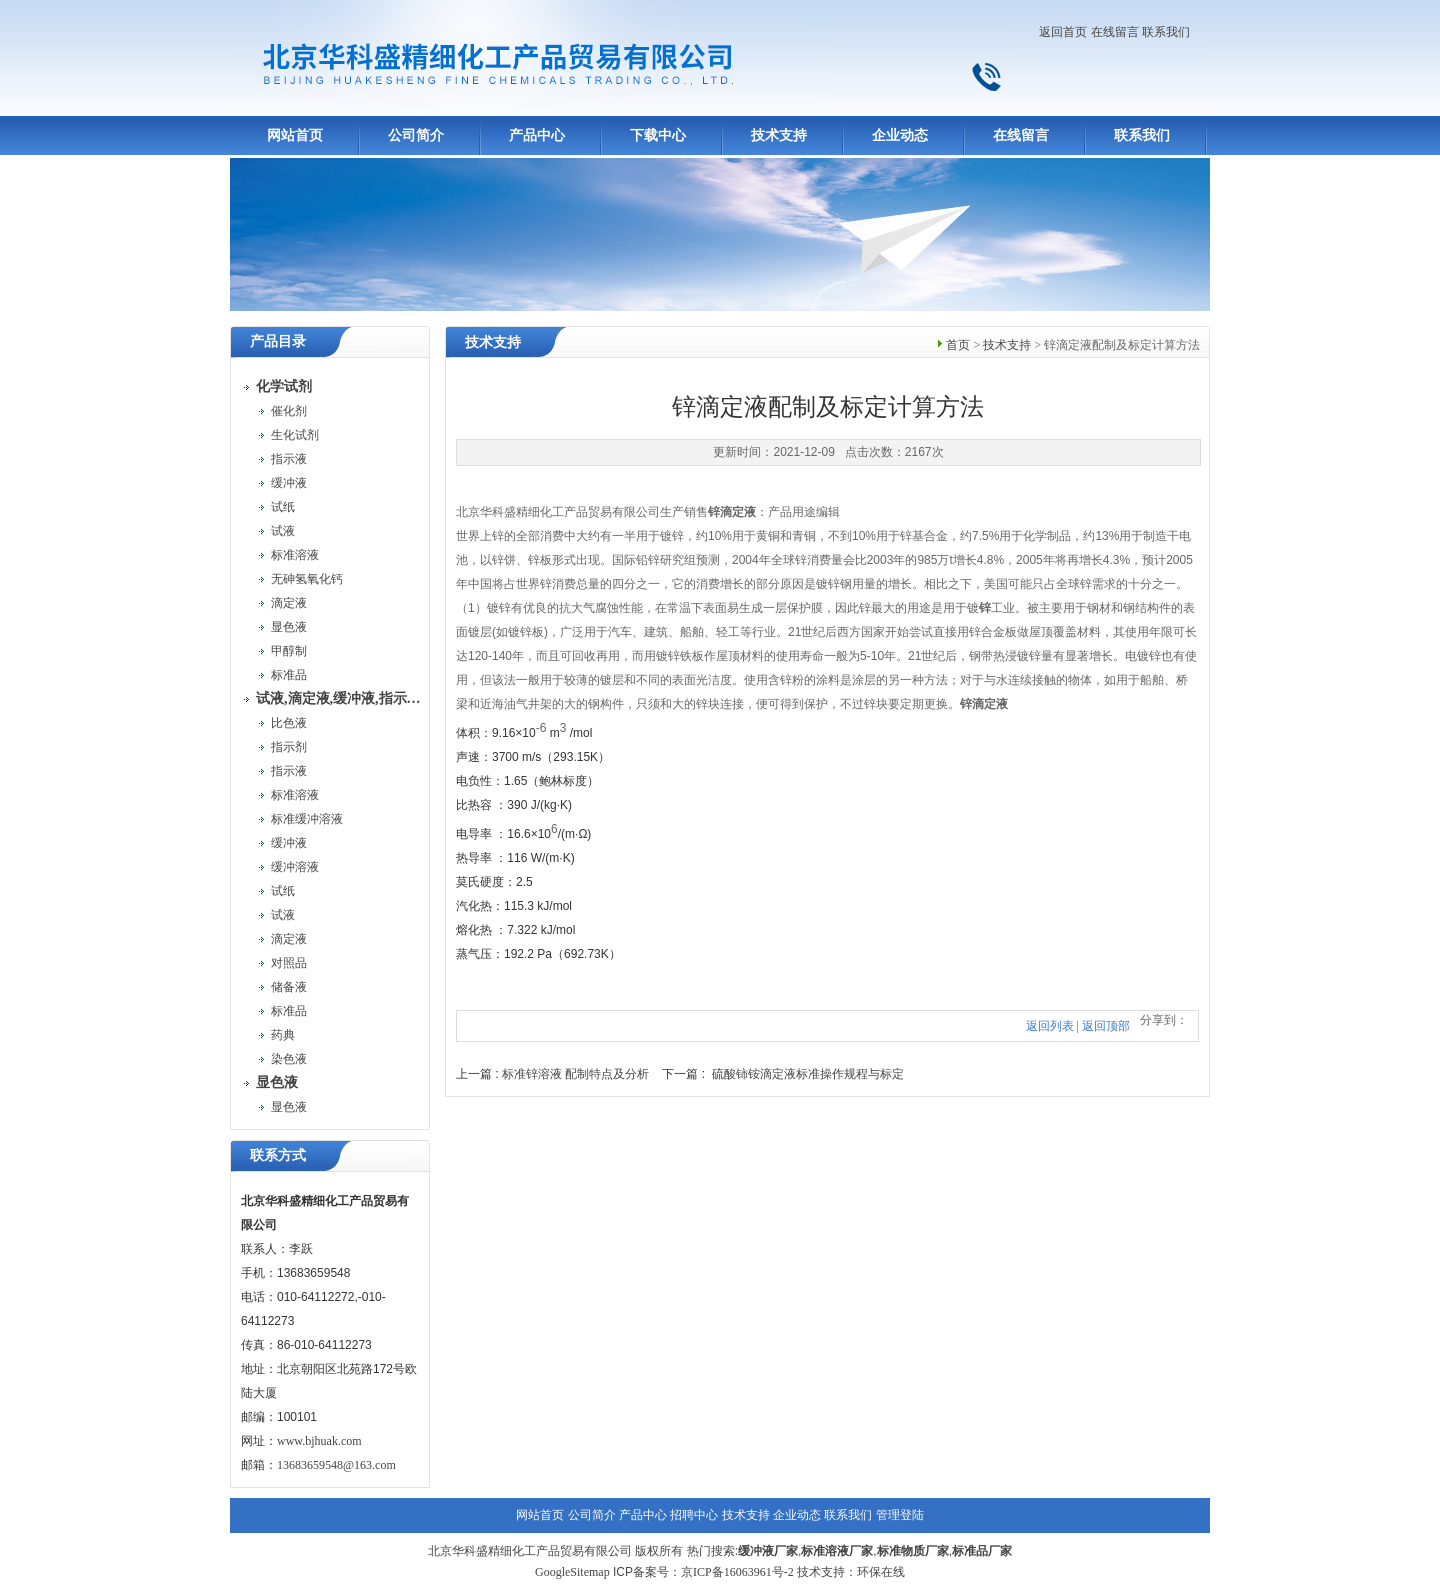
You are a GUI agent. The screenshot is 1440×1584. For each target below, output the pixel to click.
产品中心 (537, 135)
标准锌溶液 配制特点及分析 (575, 1074)
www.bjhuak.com (319, 1441)
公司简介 (416, 135)
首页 (958, 345)
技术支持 (779, 135)
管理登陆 (900, 1515)
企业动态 (900, 135)
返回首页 (1063, 32)
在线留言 (1115, 32)
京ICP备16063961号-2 (737, 1572)
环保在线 (881, 1572)
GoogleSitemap (572, 1572)
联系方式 (278, 1155)
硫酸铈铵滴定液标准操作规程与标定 (808, 1074)
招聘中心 (694, 1515)
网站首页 (295, 135)
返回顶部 (1106, 1026)
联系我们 (1166, 32)
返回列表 (1050, 1026)
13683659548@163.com (336, 1465)
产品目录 (278, 341)
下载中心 (658, 135)
